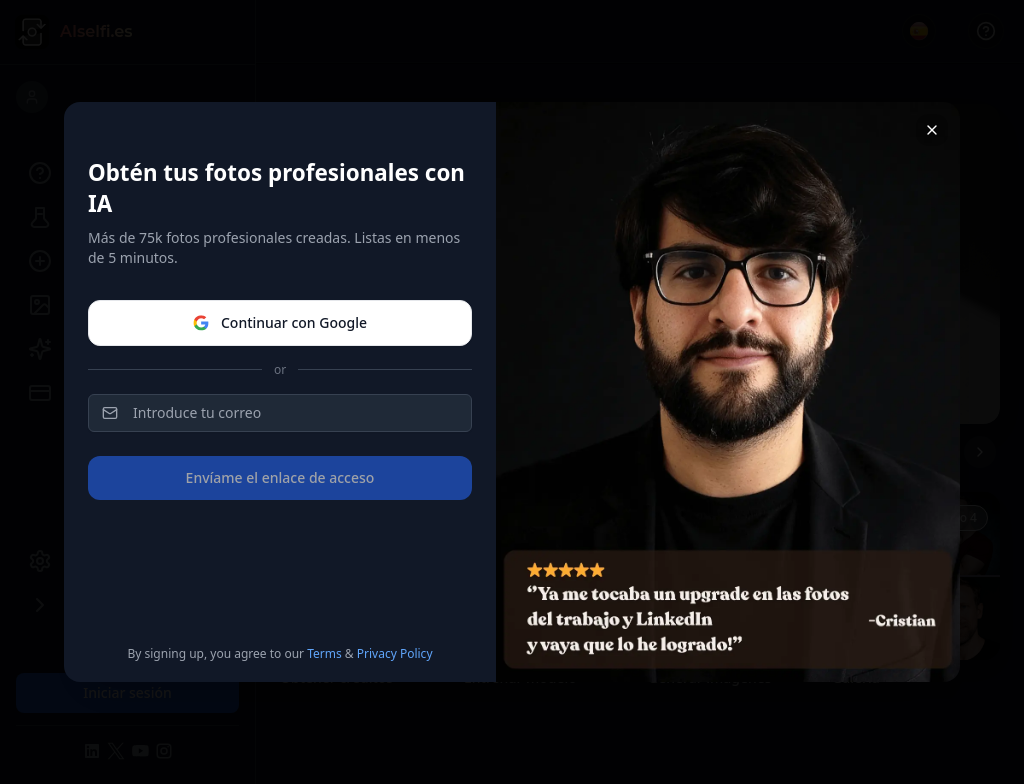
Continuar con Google (280, 322)
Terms (324, 653)
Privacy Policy (395, 653)
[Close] (932, 130)
